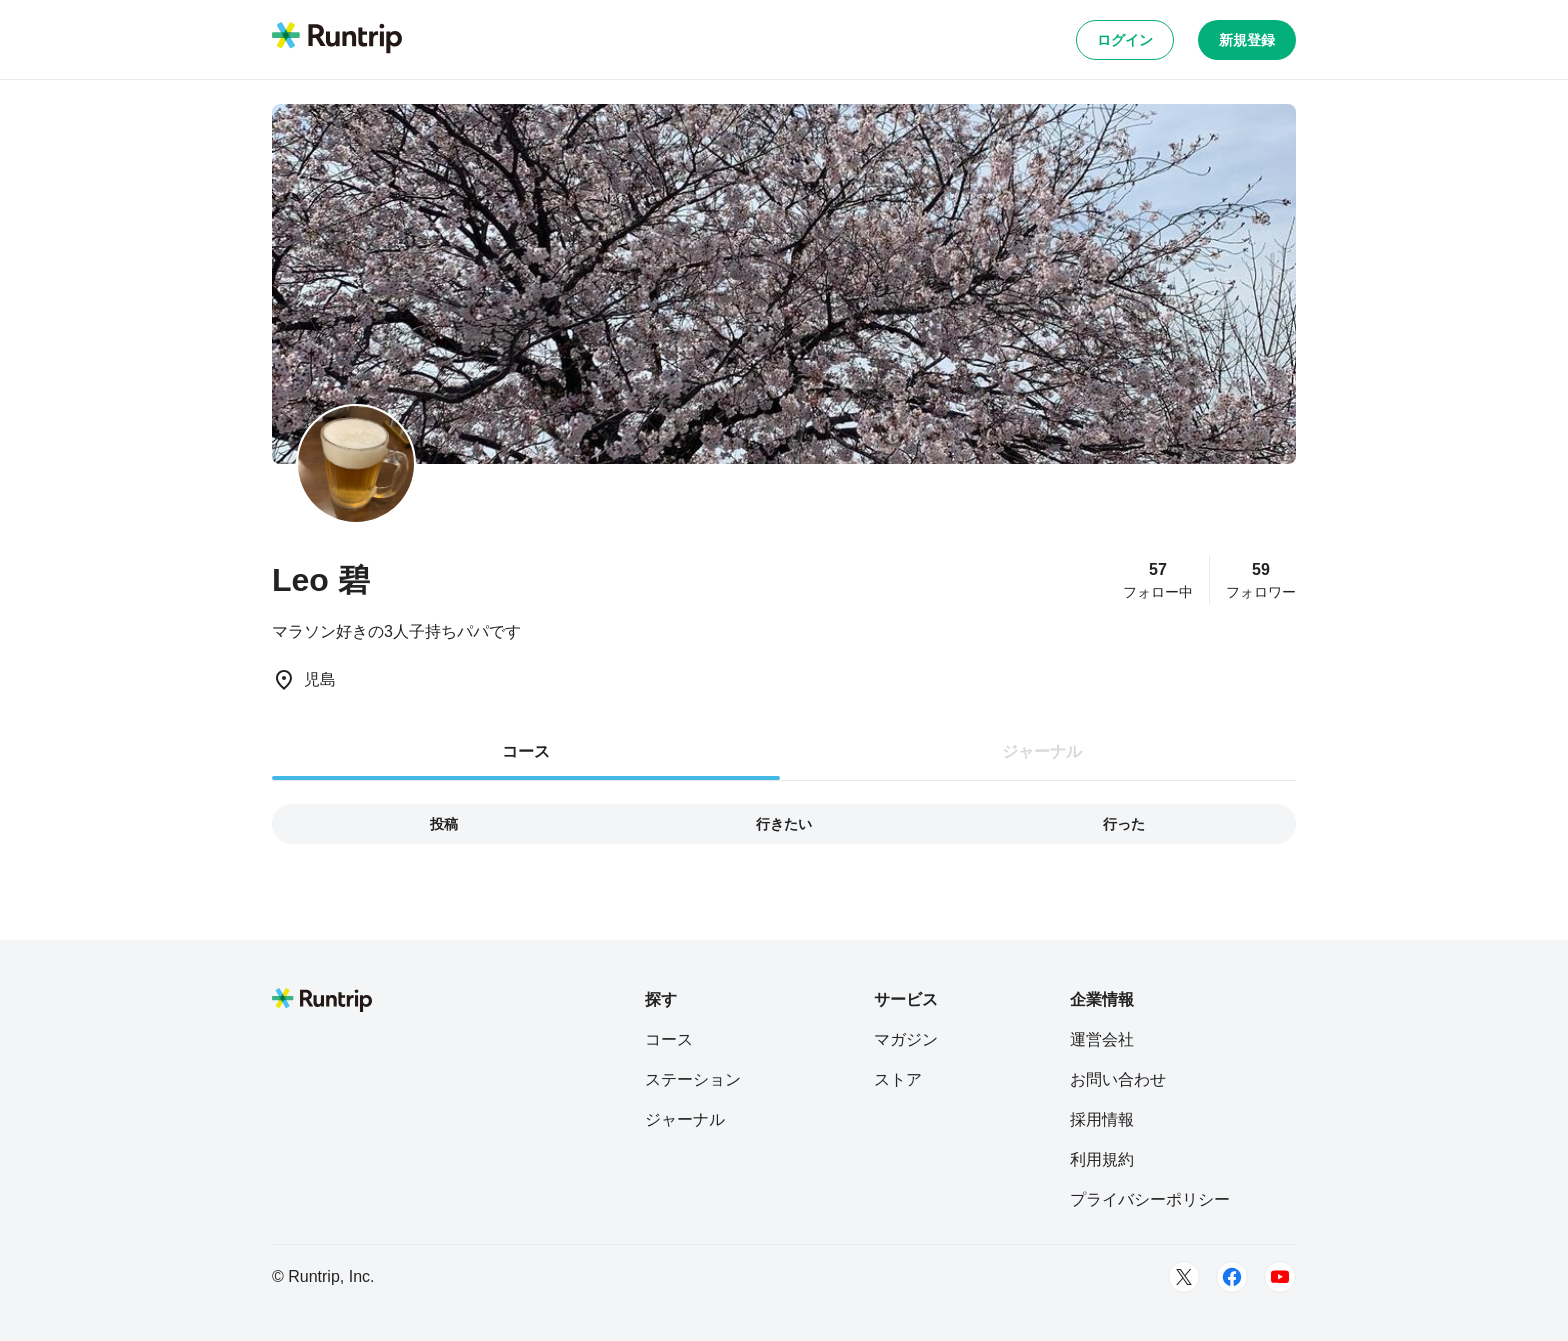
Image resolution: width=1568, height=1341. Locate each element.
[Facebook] (1232, 1277)
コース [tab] (526, 751)
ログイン (1125, 40)
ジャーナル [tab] (1042, 751)
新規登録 (1247, 40)
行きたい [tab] (784, 824)
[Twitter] (1184, 1277)
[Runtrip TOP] (337, 39)
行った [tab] (1124, 824)
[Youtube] (1280, 1277)
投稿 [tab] (444, 824)
